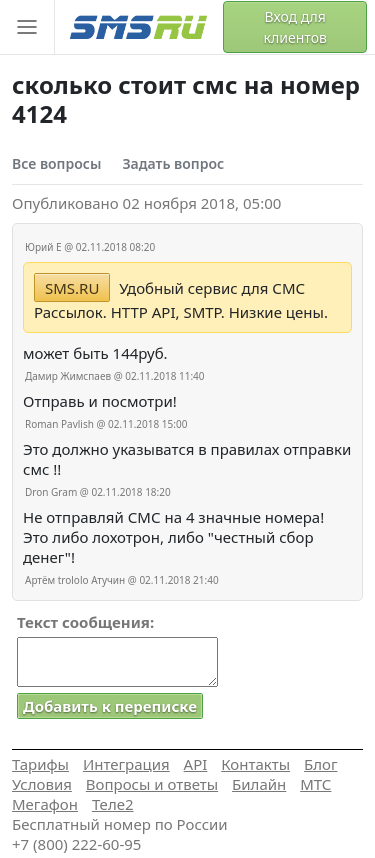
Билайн (259, 784)
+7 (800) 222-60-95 (76, 844)
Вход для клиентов (295, 27)
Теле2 (113, 804)
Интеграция (126, 764)
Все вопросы (56, 163)
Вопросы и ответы (152, 784)
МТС (315, 784)
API (196, 764)
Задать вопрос (173, 163)
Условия (42, 784)
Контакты (255, 764)
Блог (321, 764)
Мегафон (45, 804)
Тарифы (40, 764)
